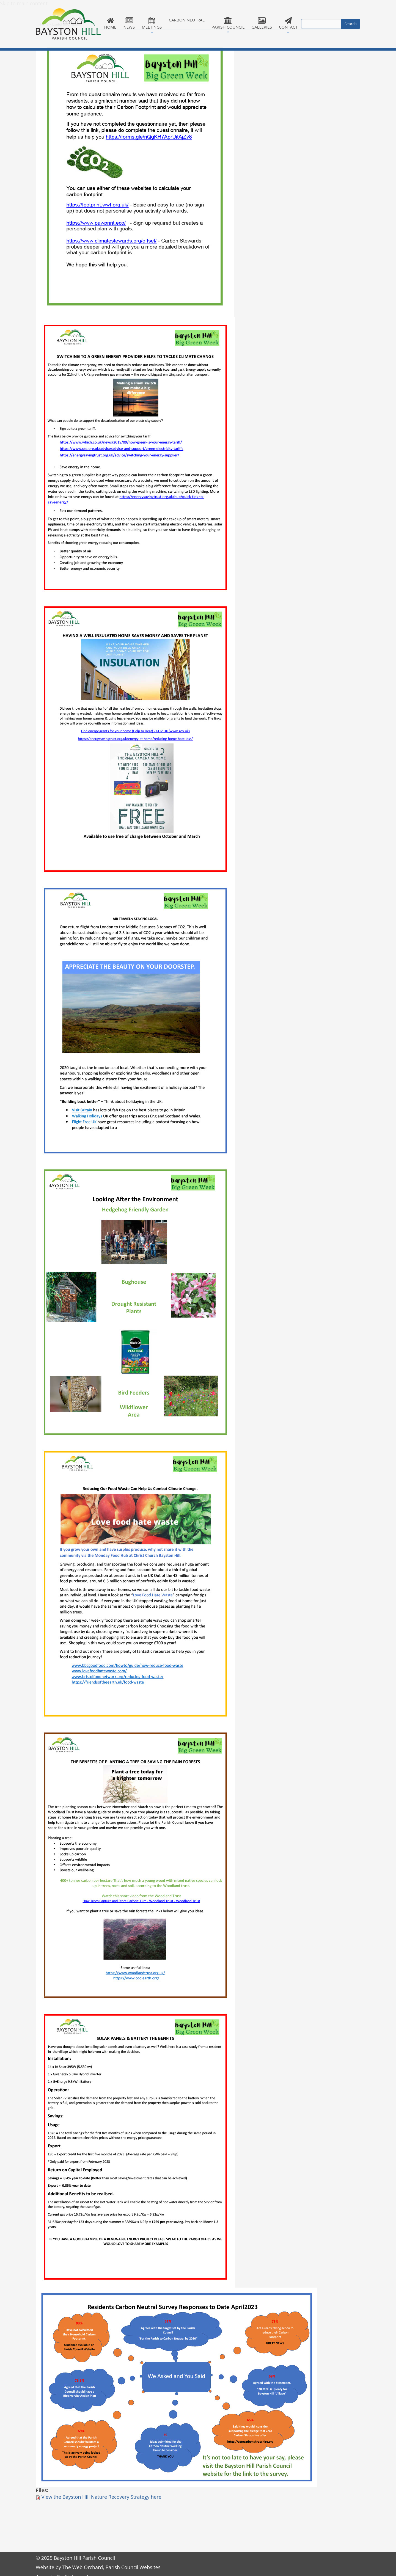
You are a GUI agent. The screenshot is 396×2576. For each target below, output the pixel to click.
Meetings (152, 23)
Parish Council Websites (133, 2567)
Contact (288, 23)
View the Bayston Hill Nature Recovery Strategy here (101, 2536)
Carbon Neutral (187, 20)
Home (110, 23)
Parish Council (228, 23)
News (129, 23)
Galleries (262, 23)
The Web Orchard (82, 2567)
